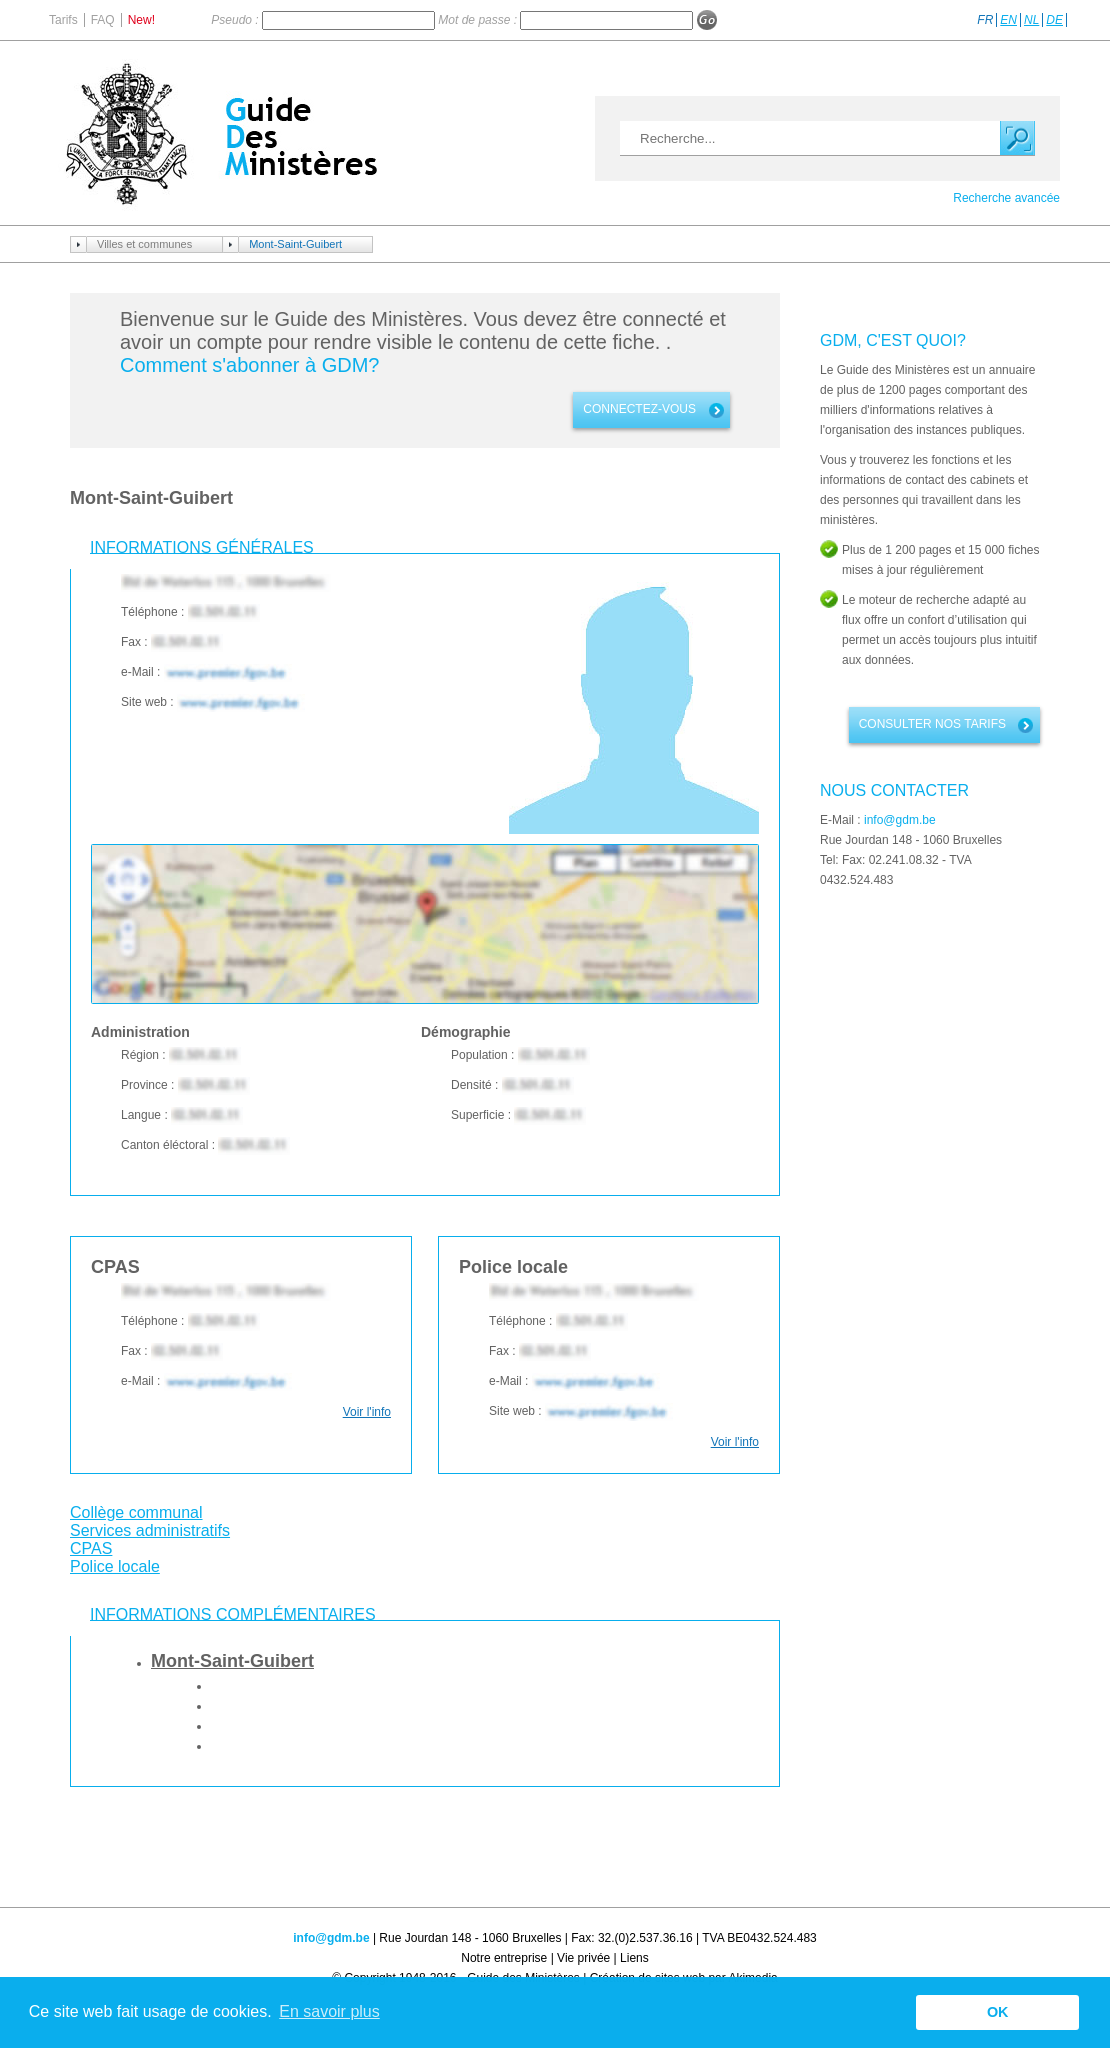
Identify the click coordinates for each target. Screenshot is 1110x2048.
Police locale (115, 1566)
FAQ (103, 20)
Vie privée (583, 1958)
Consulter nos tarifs (932, 724)
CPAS (91, 1548)
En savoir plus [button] (329, 2011)
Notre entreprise (504, 1958)
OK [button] (998, 2012)
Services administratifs (150, 1530)
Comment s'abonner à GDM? (249, 365)
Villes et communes (144, 244)
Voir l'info (367, 1412)
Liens (634, 1958)
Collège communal (136, 1512)
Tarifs (63, 20)
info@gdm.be (900, 820)
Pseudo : (236, 20)
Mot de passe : (479, 20)
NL (1031, 20)
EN (1008, 20)
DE (1054, 20)
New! (141, 20)
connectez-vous (639, 409)
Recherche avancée (1006, 198)
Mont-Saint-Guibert (295, 244)
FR (985, 20)
